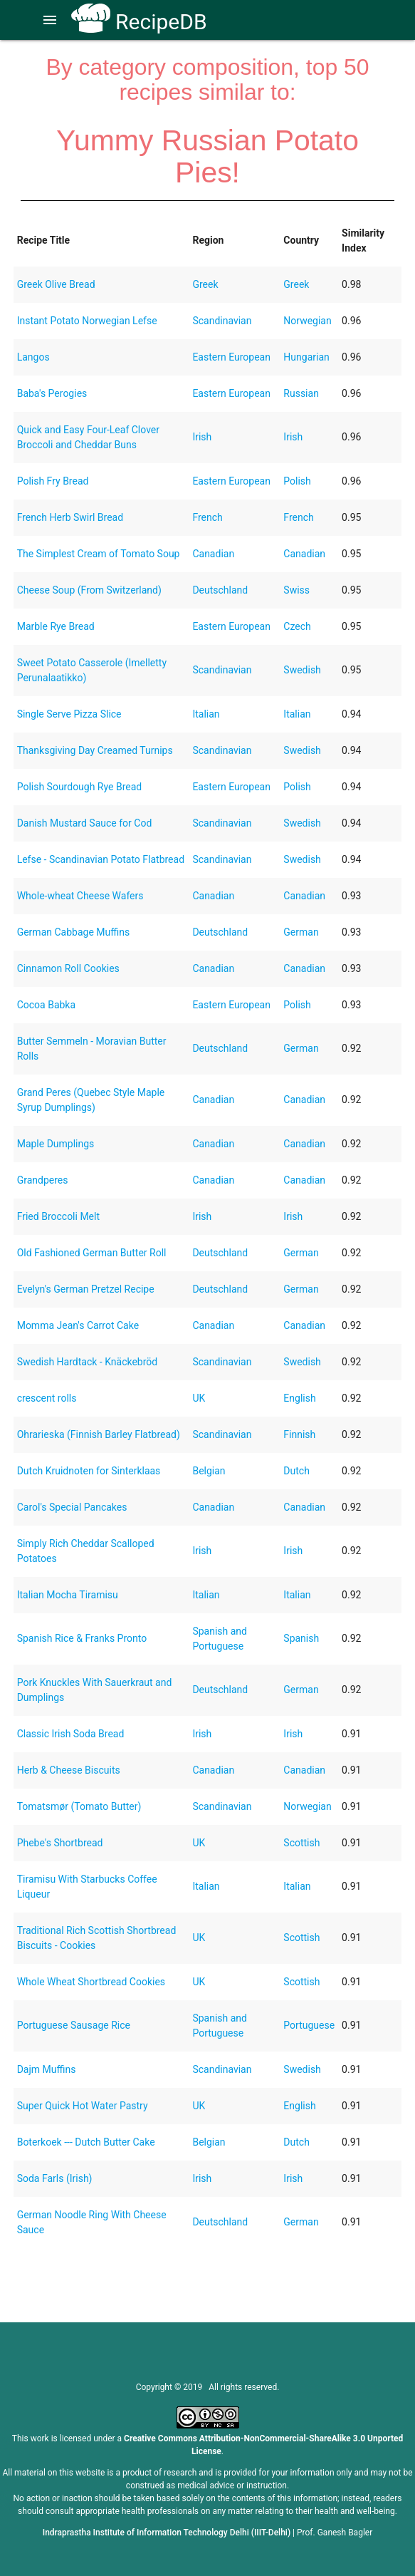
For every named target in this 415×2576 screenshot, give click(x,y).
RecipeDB (139, 21)
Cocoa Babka (46, 1004)
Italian (205, 714)
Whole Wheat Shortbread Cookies (91, 1981)
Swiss (296, 590)
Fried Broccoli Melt (58, 1216)
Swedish (302, 670)
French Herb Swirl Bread (70, 517)
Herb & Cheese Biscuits (68, 1770)
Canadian (213, 553)
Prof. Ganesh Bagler (334, 2533)
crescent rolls (47, 1398)
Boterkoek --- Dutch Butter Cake (86, 2142)
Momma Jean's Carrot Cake (78, 1325)
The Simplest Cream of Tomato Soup (98, 553)
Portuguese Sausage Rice (73, 2025)
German (300, 932)
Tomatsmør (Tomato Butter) (79, 1806)
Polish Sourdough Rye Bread (79, 786)
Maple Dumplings (56, 1143)
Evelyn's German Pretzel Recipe (85, 1289)
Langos (33, 357)
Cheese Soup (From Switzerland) (89, 590)
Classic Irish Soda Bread (71, 1733)
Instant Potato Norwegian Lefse (87, 320)
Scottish (301, 1842)
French (207, 517)
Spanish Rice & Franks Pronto (82, 1638)
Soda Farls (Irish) (55, 2178)
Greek (205, 284)
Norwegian (307, 320)
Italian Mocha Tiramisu (67, 1594)
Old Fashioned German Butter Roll (92, 1252)
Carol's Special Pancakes (72, 1507)
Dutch (296, 1470)
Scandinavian (221, 320)
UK (198, 1398)
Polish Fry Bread (53, 481)
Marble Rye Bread (56, 626)
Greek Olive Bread (56, 284)
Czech (296, 626)
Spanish (301, 1638)
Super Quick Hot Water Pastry (82, 2105)
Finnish (299, 1434)
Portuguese (309, 2025)
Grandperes (42, 1180)
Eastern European (231, 357)
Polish (296, 481)
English (299, 1398)
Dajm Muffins (46, 2069)
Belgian (208, 1470)
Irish (201, 437)
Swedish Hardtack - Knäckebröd (87, 1361)
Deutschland (220, 590)
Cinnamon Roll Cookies (68, 968)
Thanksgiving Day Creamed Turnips (95, 750)
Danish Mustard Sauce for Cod (84, 823)
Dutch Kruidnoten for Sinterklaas (89, 1470)
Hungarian (306, 357)
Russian (301, 393)
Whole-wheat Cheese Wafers (80, 895)
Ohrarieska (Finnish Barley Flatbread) (98, 1434)
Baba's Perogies (52, 393)
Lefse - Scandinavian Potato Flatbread (100, 859)
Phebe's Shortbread (60, 1842)
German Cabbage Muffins (73, 932)
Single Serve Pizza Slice (69, 714)
